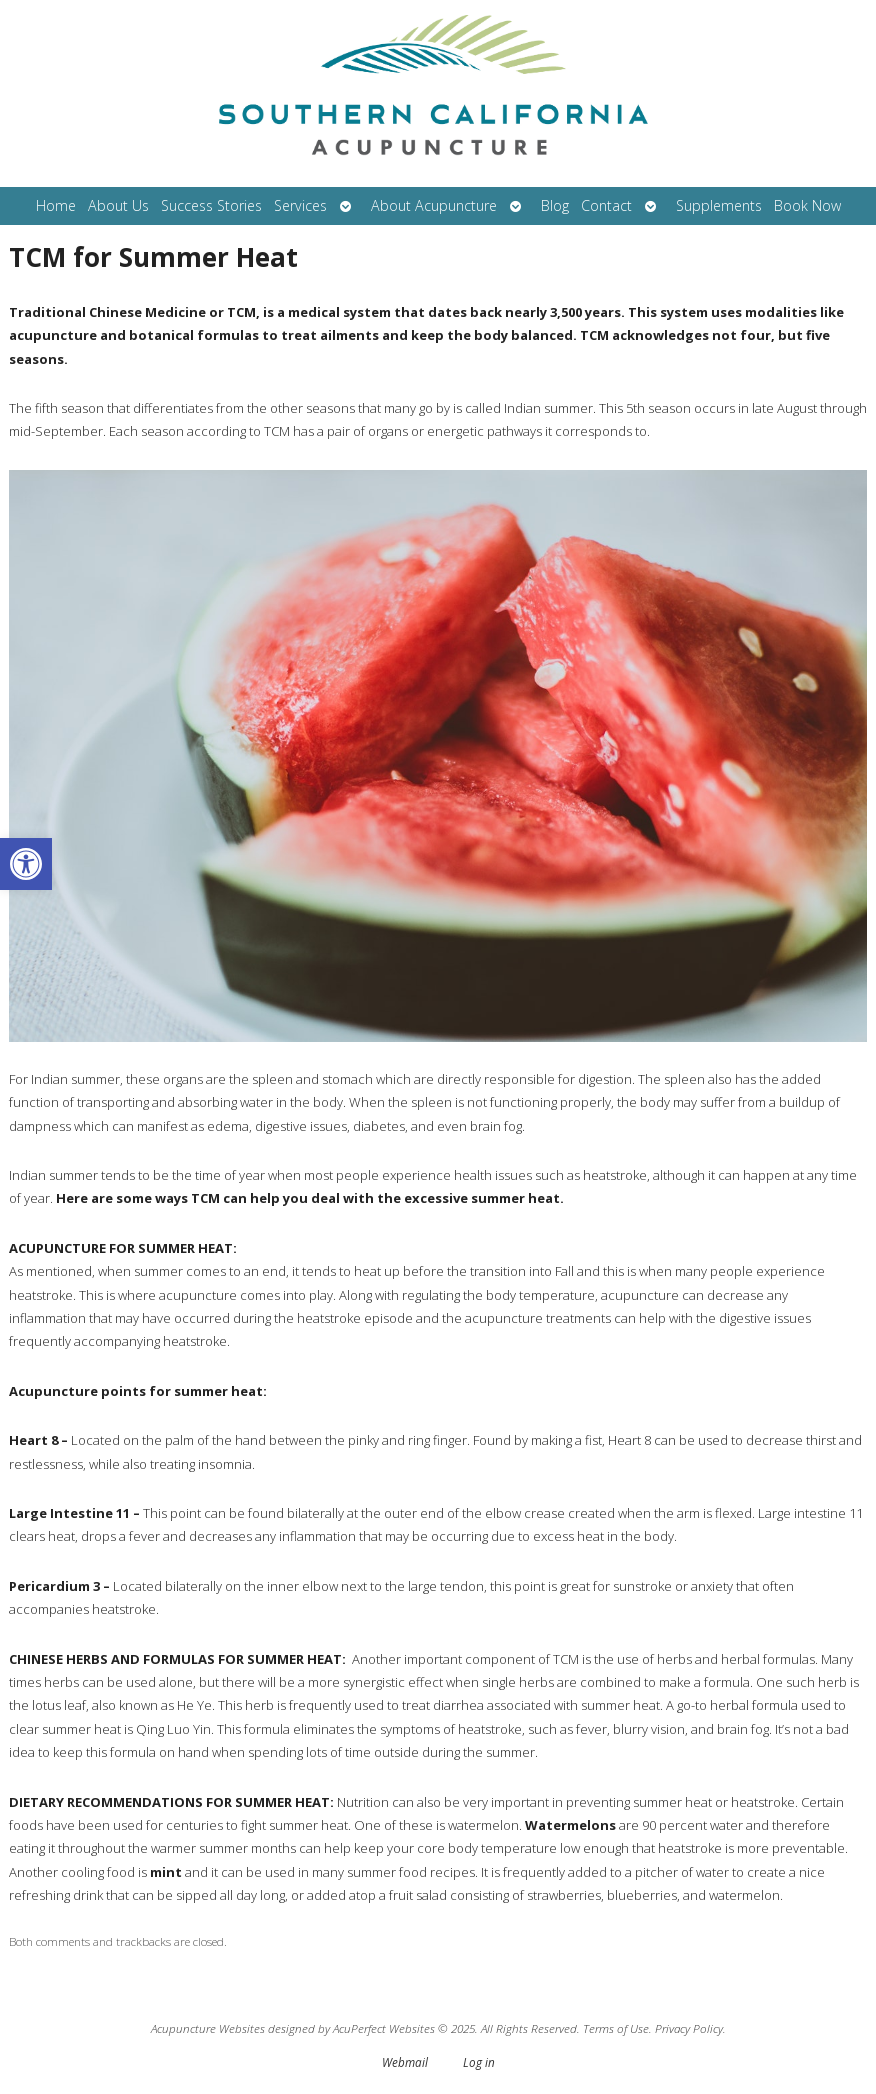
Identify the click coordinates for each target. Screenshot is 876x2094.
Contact (606, 205)
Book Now (807, 205)
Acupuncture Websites (208, 2028)
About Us (118, 205)
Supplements (719, 205)
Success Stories (211, 205)
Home (56, 205)
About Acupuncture (434, 205)
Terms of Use (616, 2028)
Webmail (405, 2062)
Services (300, 205)
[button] (26, 864)
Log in (479, 2062)
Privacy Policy (689, 2028)
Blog (555, 205)
